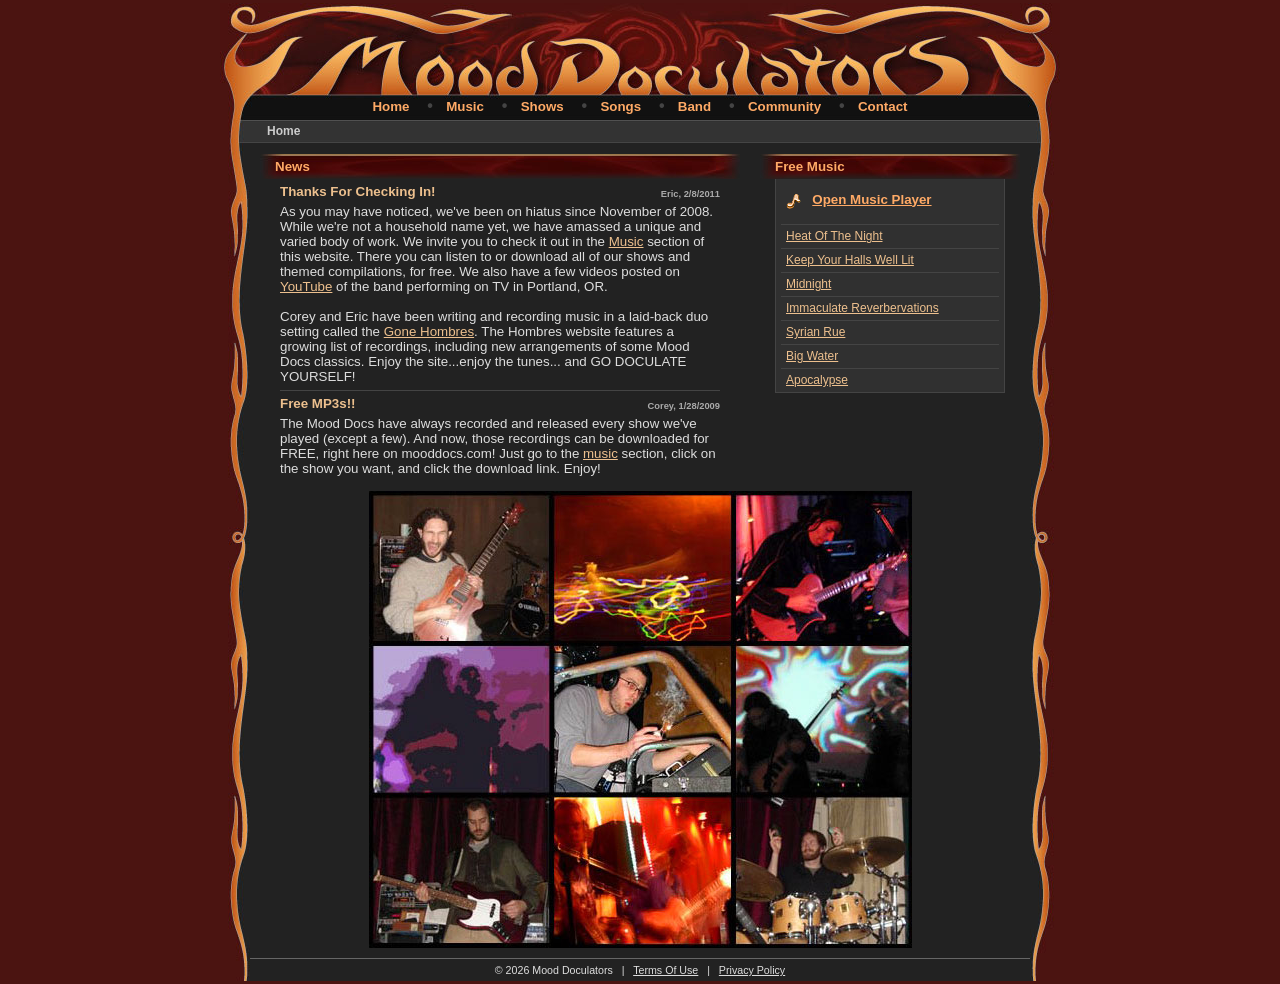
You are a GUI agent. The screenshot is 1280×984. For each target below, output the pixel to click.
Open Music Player (871, 199)
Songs (620, 106)
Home (390, 106)
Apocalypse (817, 380)
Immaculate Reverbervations (862, 308)
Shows (542, 106)
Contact (883, 106)
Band (694, 106)
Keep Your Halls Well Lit (850, 260)
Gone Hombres (429, 331)
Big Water (812, 356)
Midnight (808, 284)
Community (784, 106)
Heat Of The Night (834, 236)
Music (465, 106)
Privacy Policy (752, 970)
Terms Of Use (665, 970)
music (600, 453)
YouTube (306, 286)
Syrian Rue (815, 332)
